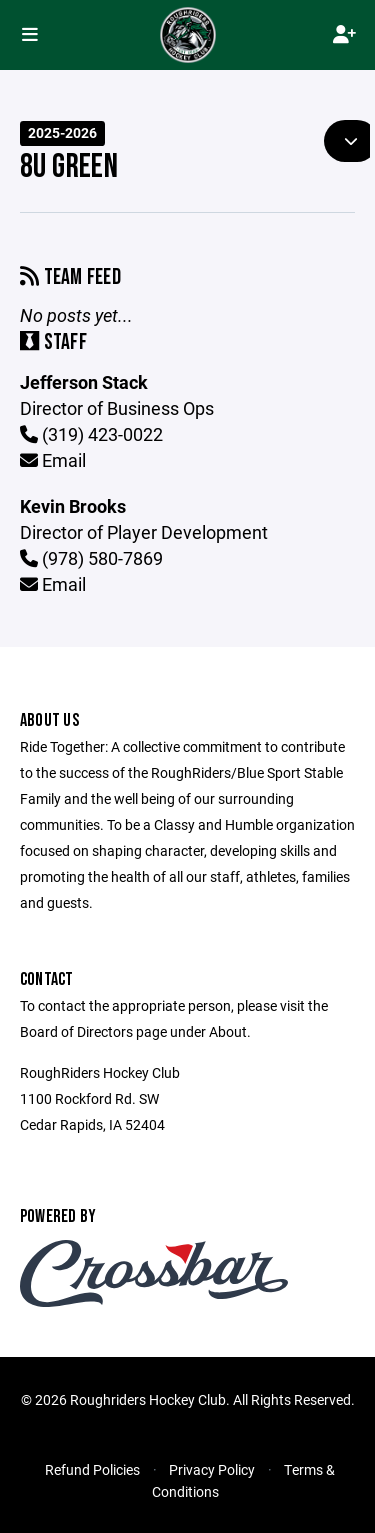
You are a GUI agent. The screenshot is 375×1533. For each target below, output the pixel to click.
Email (53, 460)
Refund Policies (92, 1469)
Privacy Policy (212, 1469)
